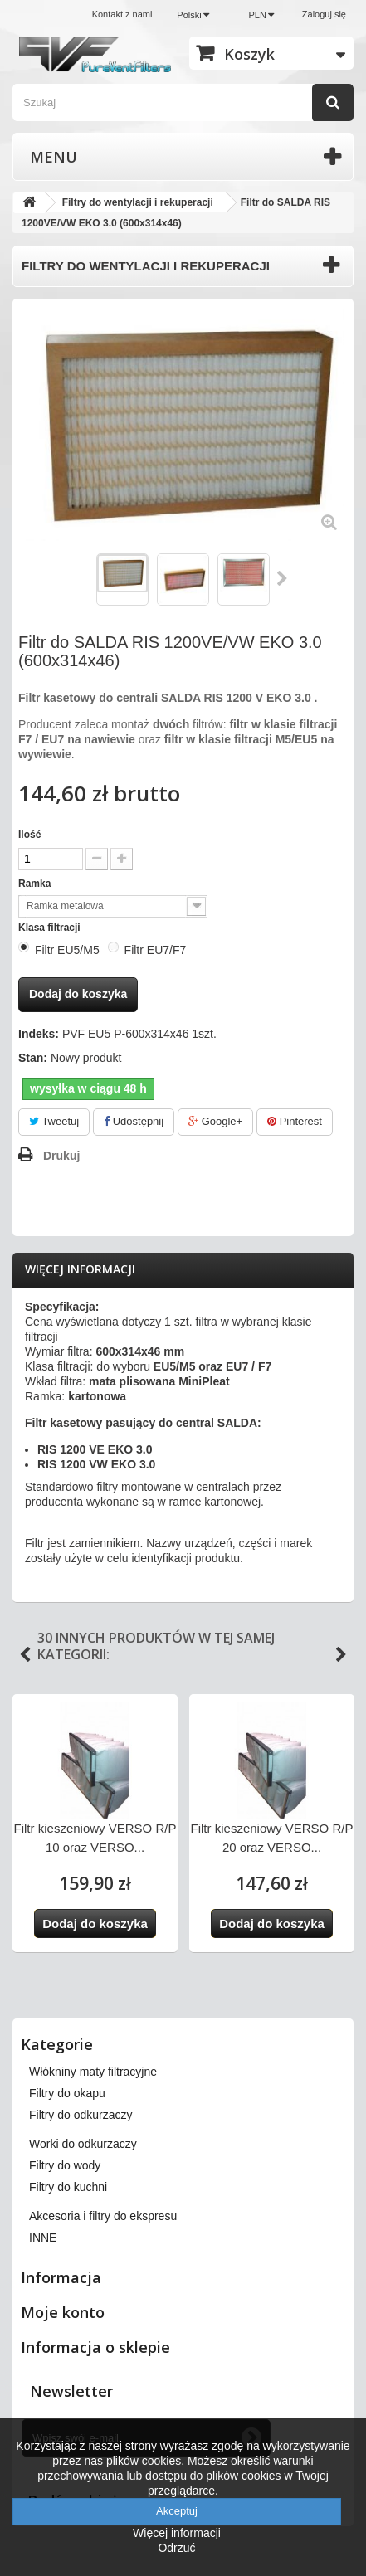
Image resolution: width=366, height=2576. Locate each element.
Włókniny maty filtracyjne (93, 2071)
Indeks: (38, 1033)
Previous (25, 1655)
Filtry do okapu (67, 2093)
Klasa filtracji (50, 927)
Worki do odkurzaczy (83, 2143)
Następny (283, 578)
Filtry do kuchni (68, 2187)
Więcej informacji (80, 1269)
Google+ (215, 1121)
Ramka (36, 883)
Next (341, 1655)
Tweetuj (54, 1121)
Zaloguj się (324, 14)
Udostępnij (133, 1121)
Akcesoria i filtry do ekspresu (103, 2216)
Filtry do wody (64, 2165)
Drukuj (61, 1155)
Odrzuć (176, 2547)
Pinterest (294, 1121)
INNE (42, 2237)
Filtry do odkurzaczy (80, 2114)
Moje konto (63, 2312)
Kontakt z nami (122, 14)
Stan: (32, 1057)
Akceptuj (177, 2511)
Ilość (29, 834)
